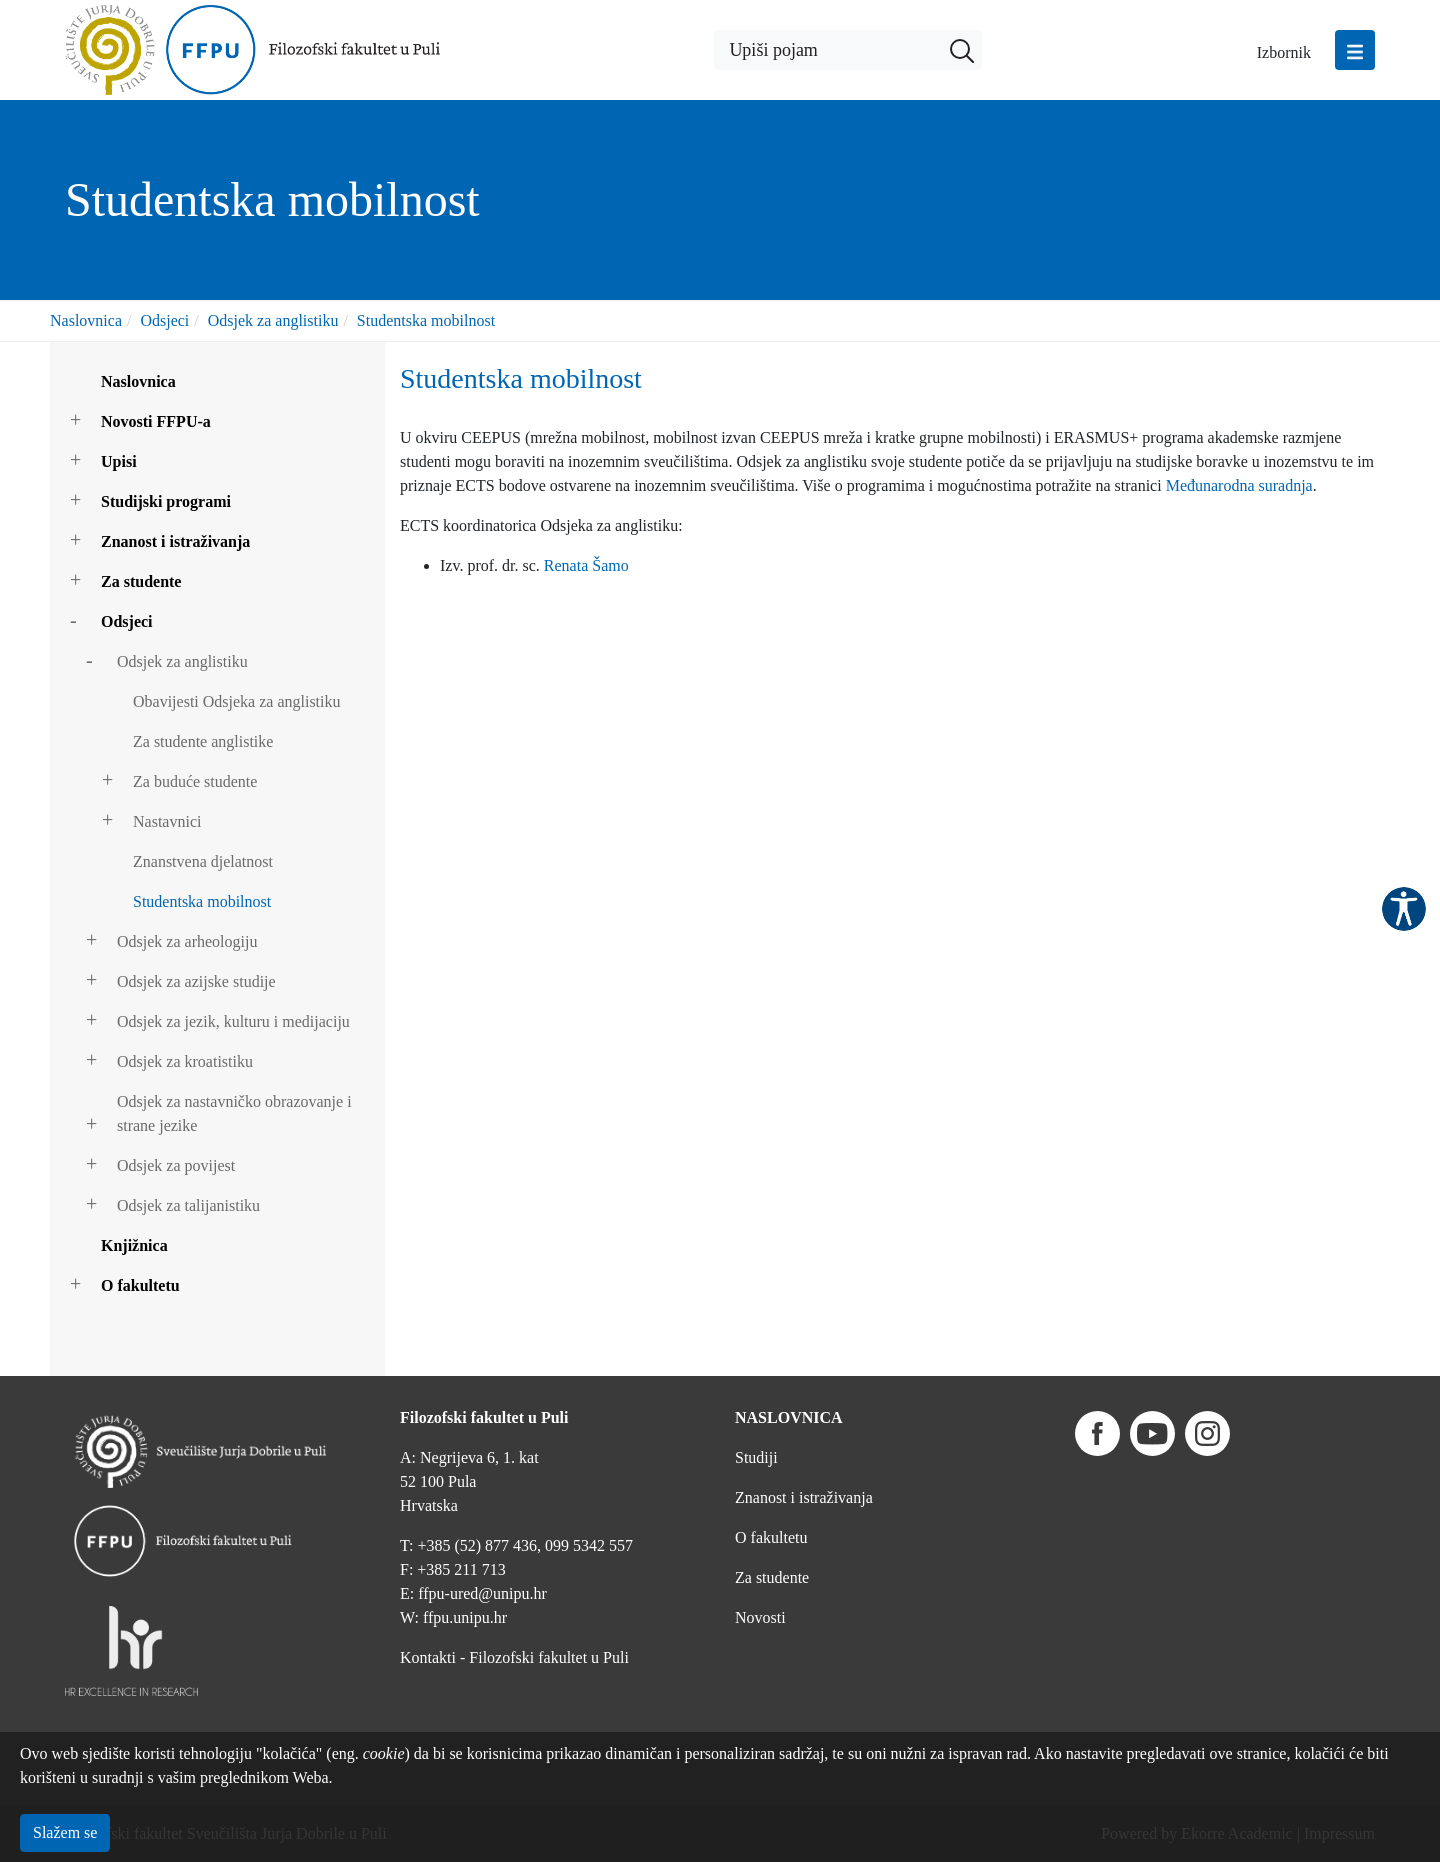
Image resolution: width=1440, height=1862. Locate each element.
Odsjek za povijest (176, 1165)
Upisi (119, 461)
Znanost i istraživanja (175, 541)
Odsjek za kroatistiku (185, 1061)
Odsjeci (164, 320)
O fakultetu (140, 1285)
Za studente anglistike (203, 741)
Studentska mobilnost (426, 320)
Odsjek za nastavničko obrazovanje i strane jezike (234, 1113)
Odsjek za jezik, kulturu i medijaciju (233, 1021)
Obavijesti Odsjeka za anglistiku (237, 701)
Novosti (760, 1617)
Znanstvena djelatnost (203, 861)
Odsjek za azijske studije (196, 981)
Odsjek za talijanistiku (188, 1205)
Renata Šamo (586, 565)
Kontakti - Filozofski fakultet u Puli (514, 1657)
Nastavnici (167, 821)
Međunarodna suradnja (1239, 485)
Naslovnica (86, 320)
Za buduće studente (195, 781)
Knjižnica (134, 1245)
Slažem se (65, 1832)
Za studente (141, 581)
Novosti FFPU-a (156, 421)
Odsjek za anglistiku (273, 320)
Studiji (756, 1457)
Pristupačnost (1404, 909)
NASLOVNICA (789, 1417)
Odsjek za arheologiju (187, 941)
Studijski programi (166, 501)
